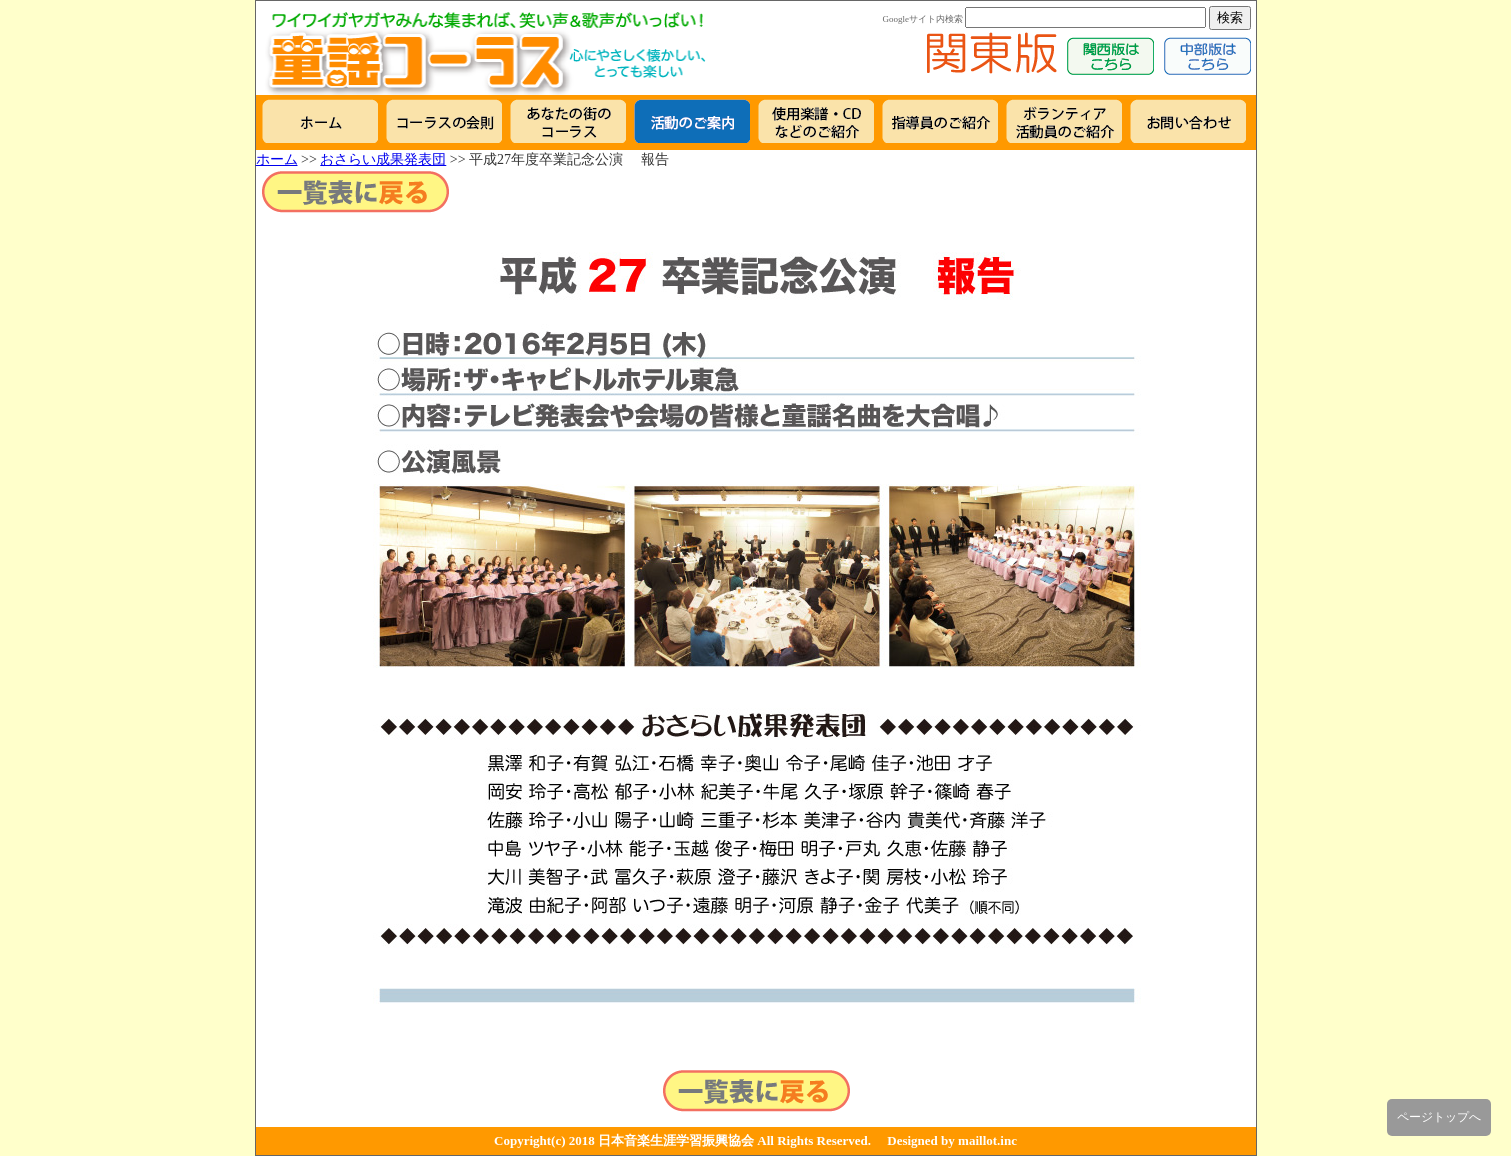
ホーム (277, 159)
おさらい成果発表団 (383, 159)
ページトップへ (1439, 1117)
